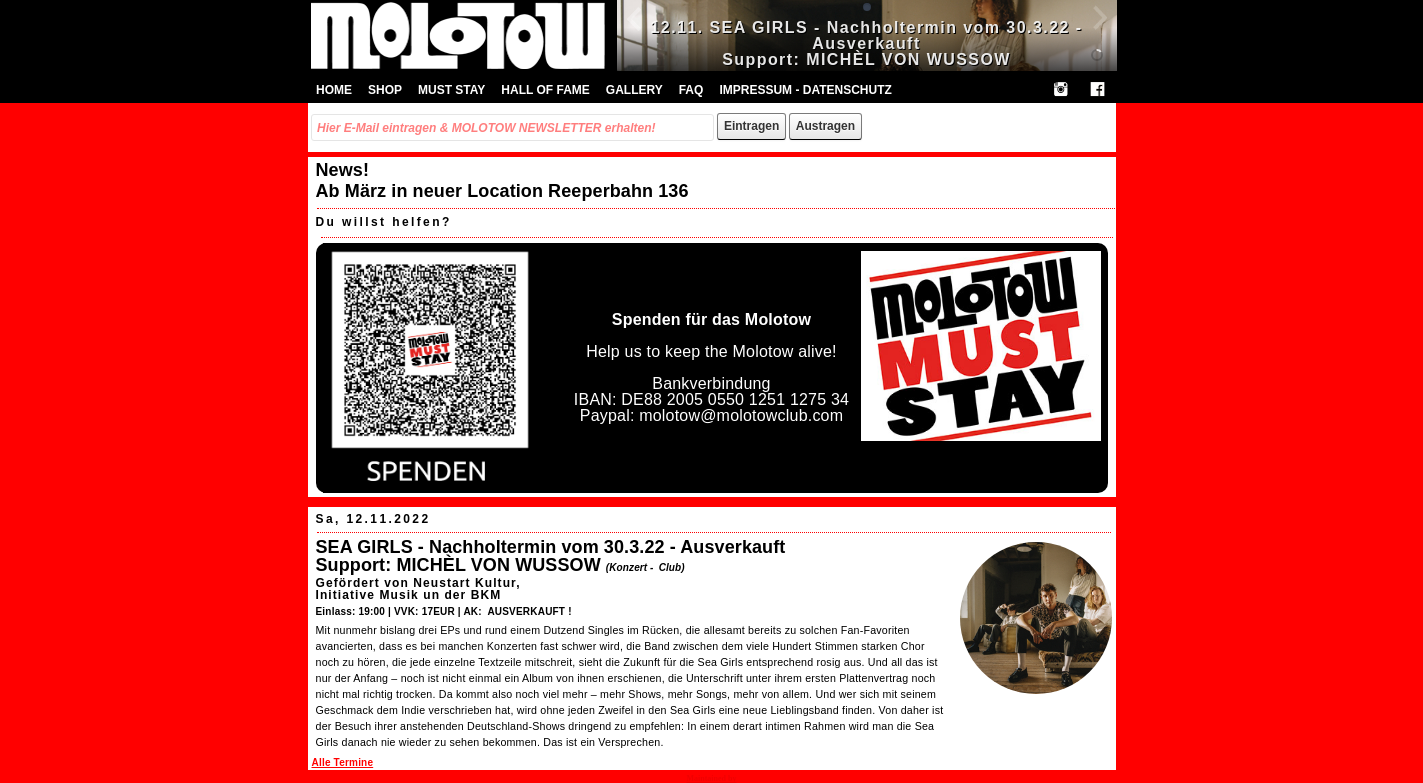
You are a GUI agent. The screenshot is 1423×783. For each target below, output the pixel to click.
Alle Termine (343, 762)
